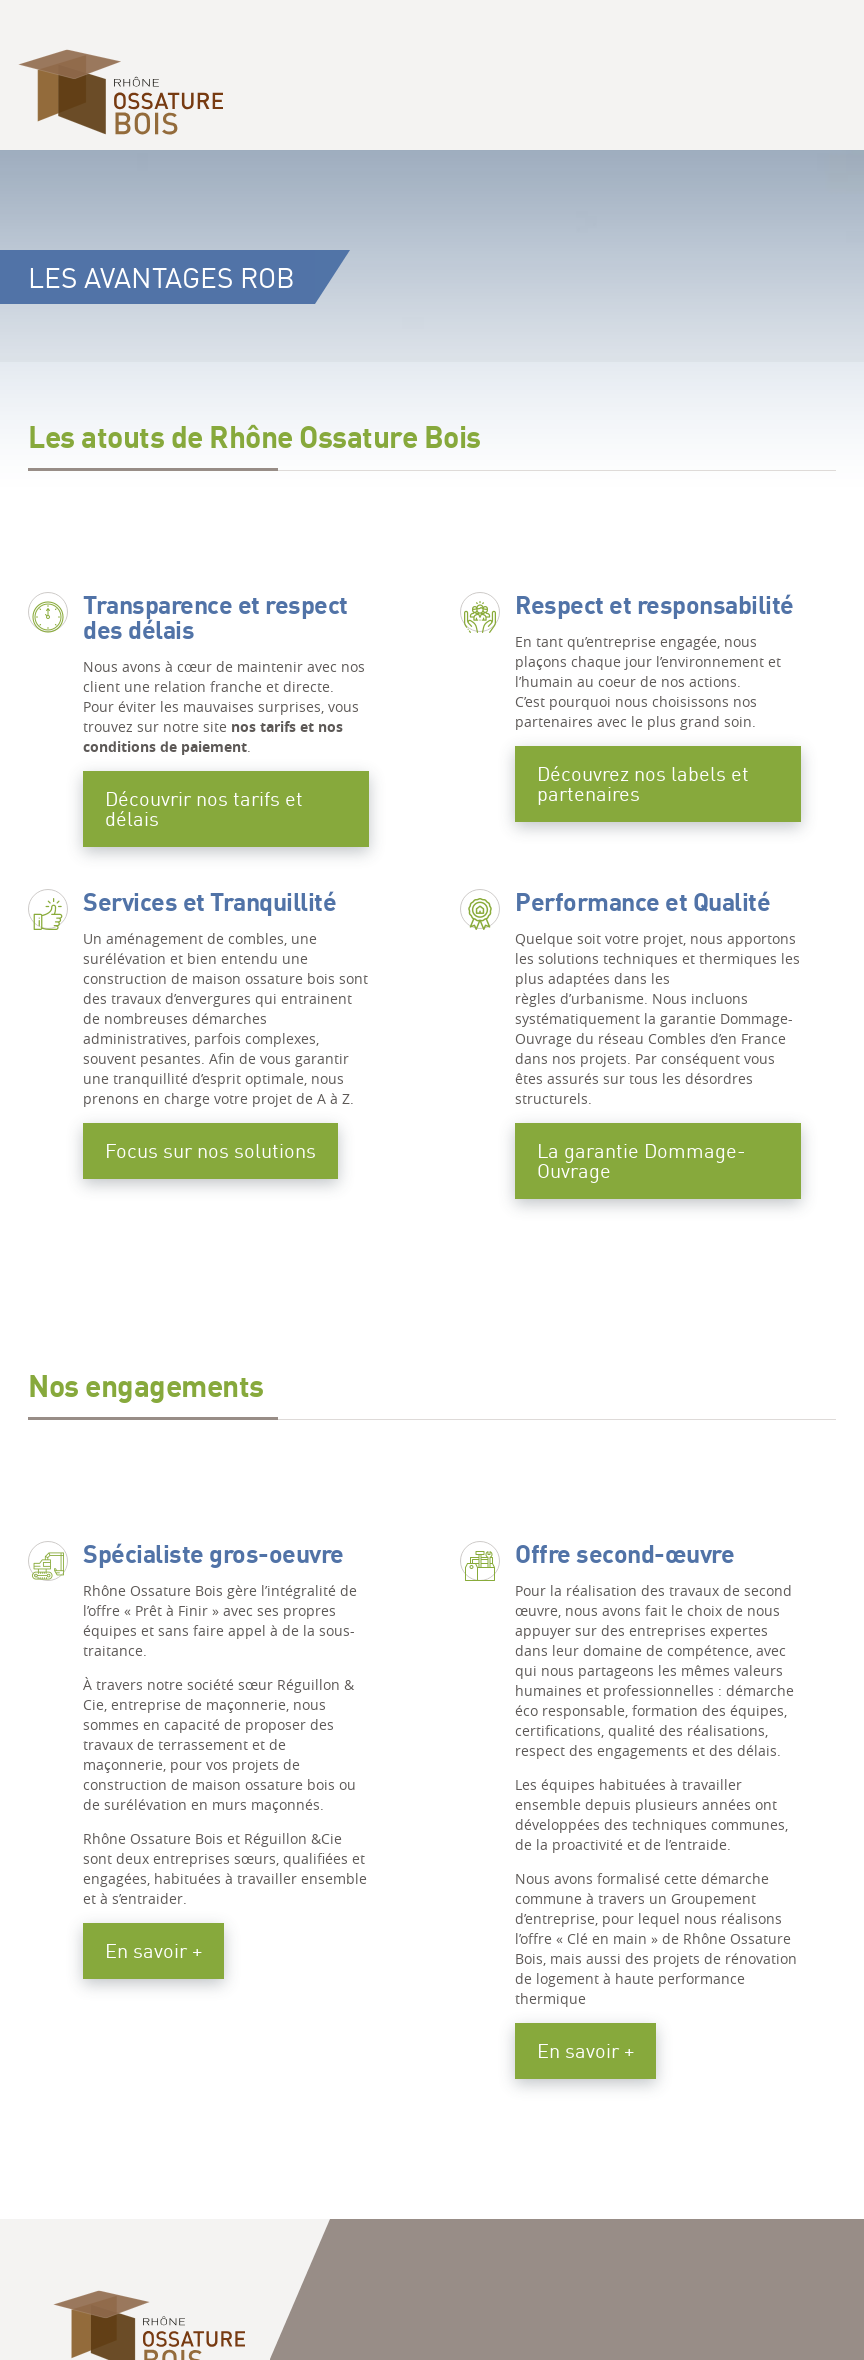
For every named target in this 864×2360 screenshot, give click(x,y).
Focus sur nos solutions (210, 1150)
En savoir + (153, 1950)
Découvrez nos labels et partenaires (643, 783)
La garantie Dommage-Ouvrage (641, 1160)
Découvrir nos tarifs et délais (204, 808)
